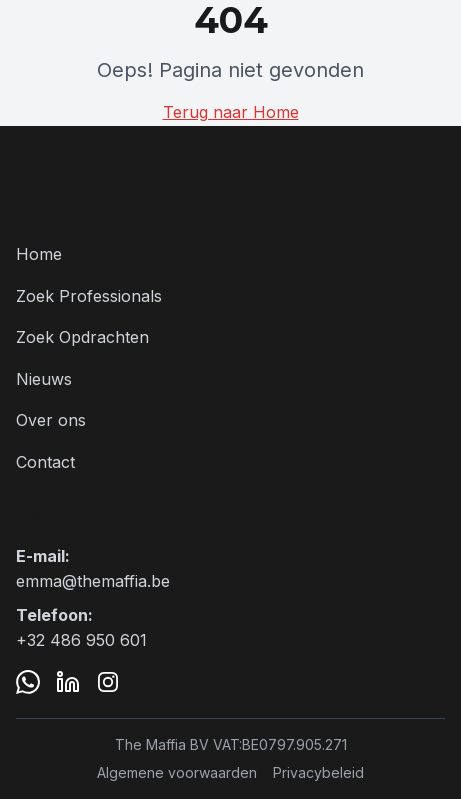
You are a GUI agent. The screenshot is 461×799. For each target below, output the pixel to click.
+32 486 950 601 (81, 640)
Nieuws (44, 379)
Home (39, 254)
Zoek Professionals (89, 296)
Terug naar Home (231, 112)
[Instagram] (108, 682)
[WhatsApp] (28, 682)
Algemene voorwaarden (177, 772)
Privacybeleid (318, 772)
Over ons (51, 420)
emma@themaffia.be (93, 581)
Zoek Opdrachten (82, 337)
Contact (45, 462)
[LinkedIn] (68, 682)
